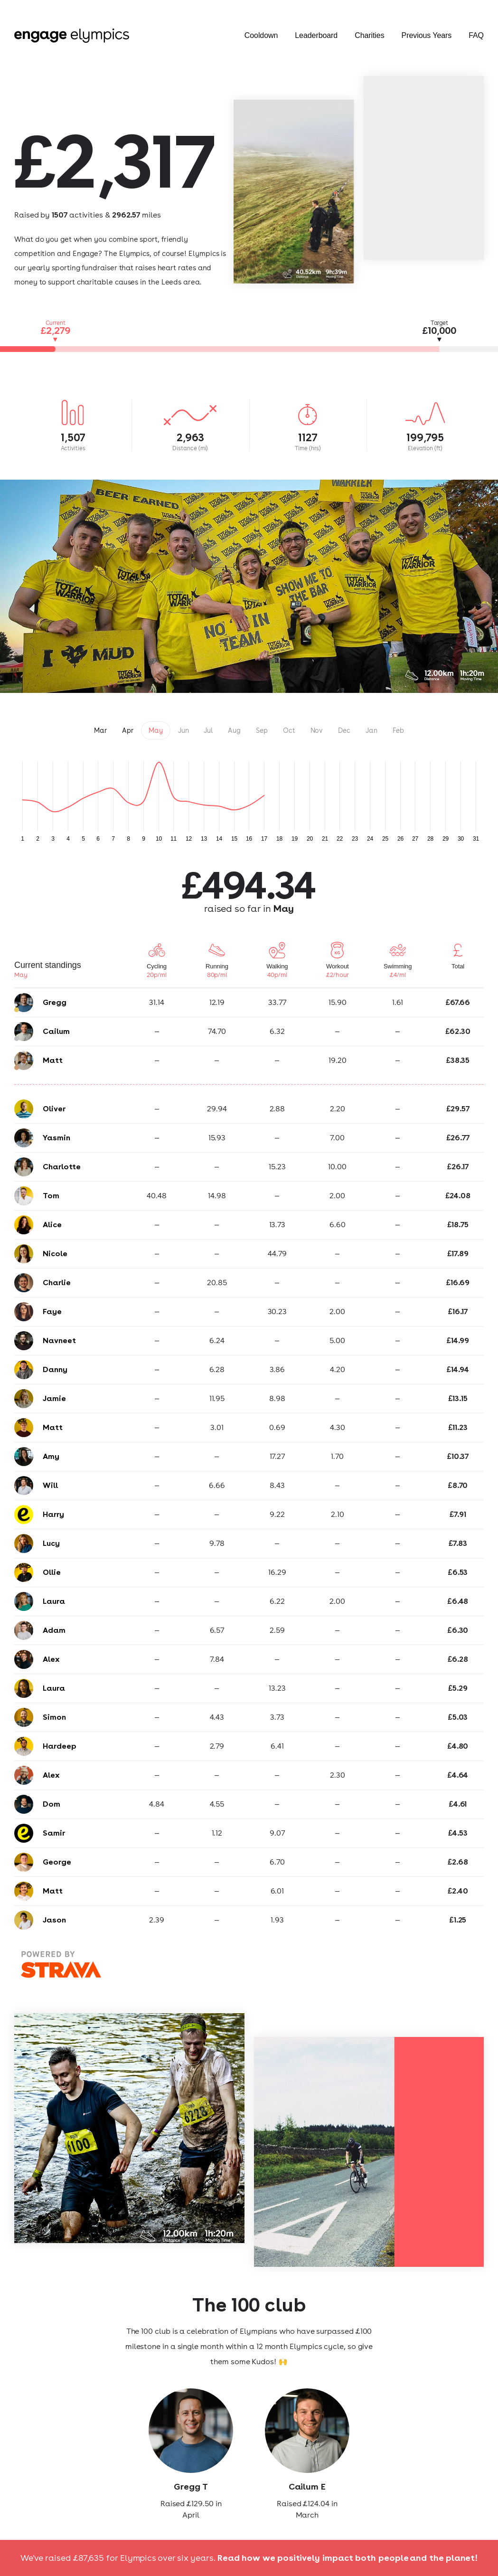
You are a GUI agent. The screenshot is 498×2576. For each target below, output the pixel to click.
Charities (369, 35)
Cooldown (261, 35)
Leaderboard (316, 35)
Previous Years (427, 35)
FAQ (476, 35)
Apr (127, 730)
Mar (100, 730)
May (156, 730)
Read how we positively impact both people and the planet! (347, 2558)
